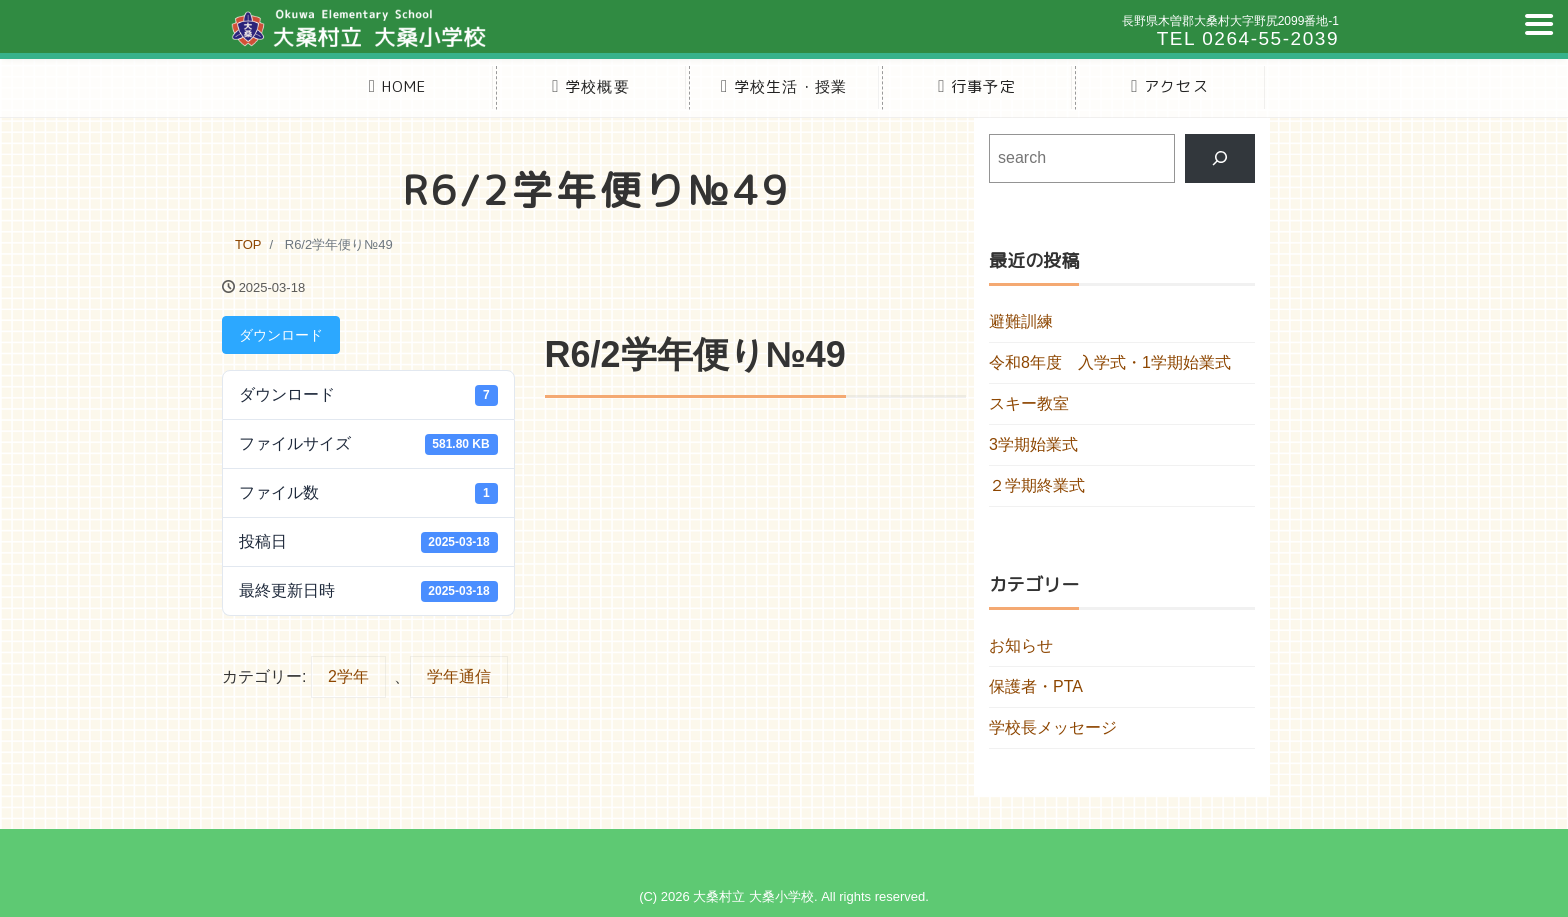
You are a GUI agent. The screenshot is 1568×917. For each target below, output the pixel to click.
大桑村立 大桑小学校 (753, 896)
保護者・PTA (1036, 686)
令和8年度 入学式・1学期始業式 (1110, 362)
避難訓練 (1021, 321)
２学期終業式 (1037, 485)
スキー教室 (1029, 403)
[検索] (1220, 158)
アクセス (1170, 86)
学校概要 (591, 86)
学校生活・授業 (784, 86)
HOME (398, 86)
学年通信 (459, 676)
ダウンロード (281, 335)
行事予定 (977, 86)
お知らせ (1021, 645)
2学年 (348, 676)
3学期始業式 (1033, 444)
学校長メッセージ (1053, 727)
